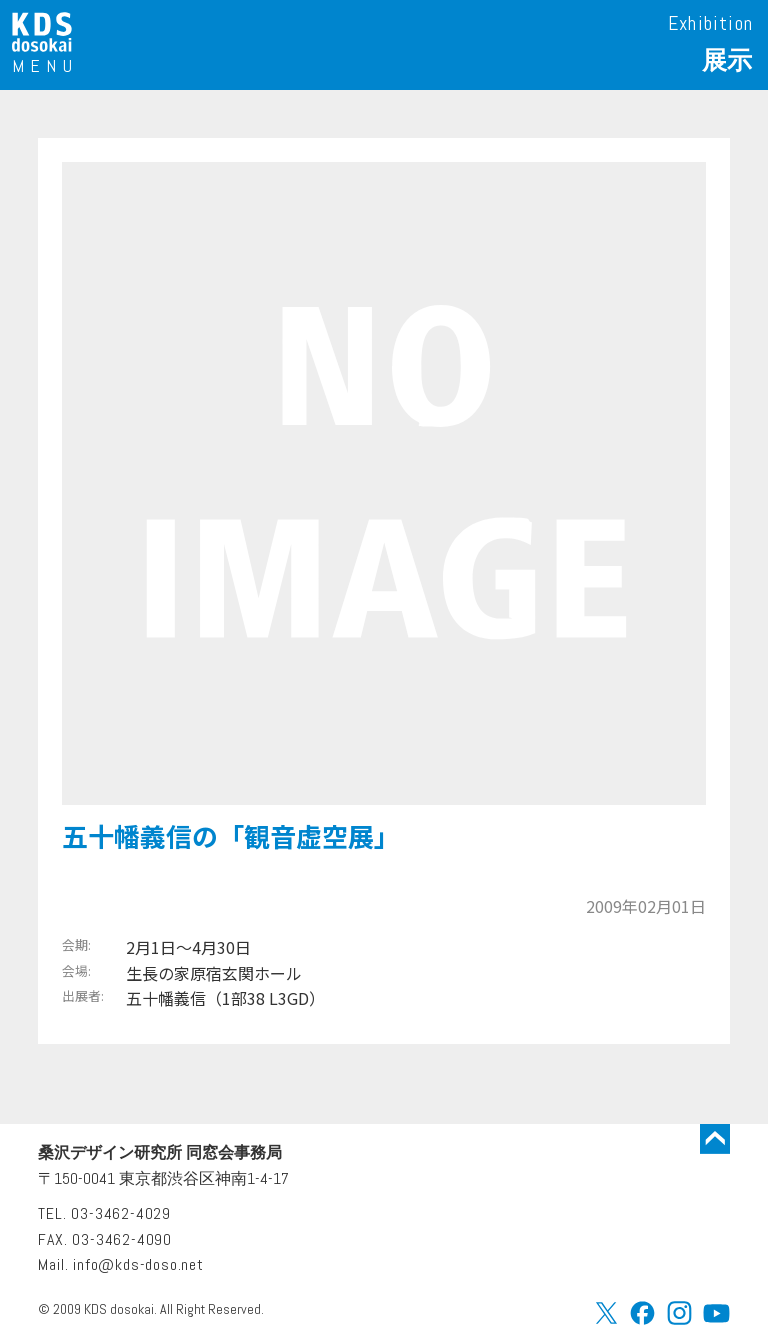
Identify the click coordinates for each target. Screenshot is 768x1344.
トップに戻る (715, 1139)
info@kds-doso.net (138, 1264)
